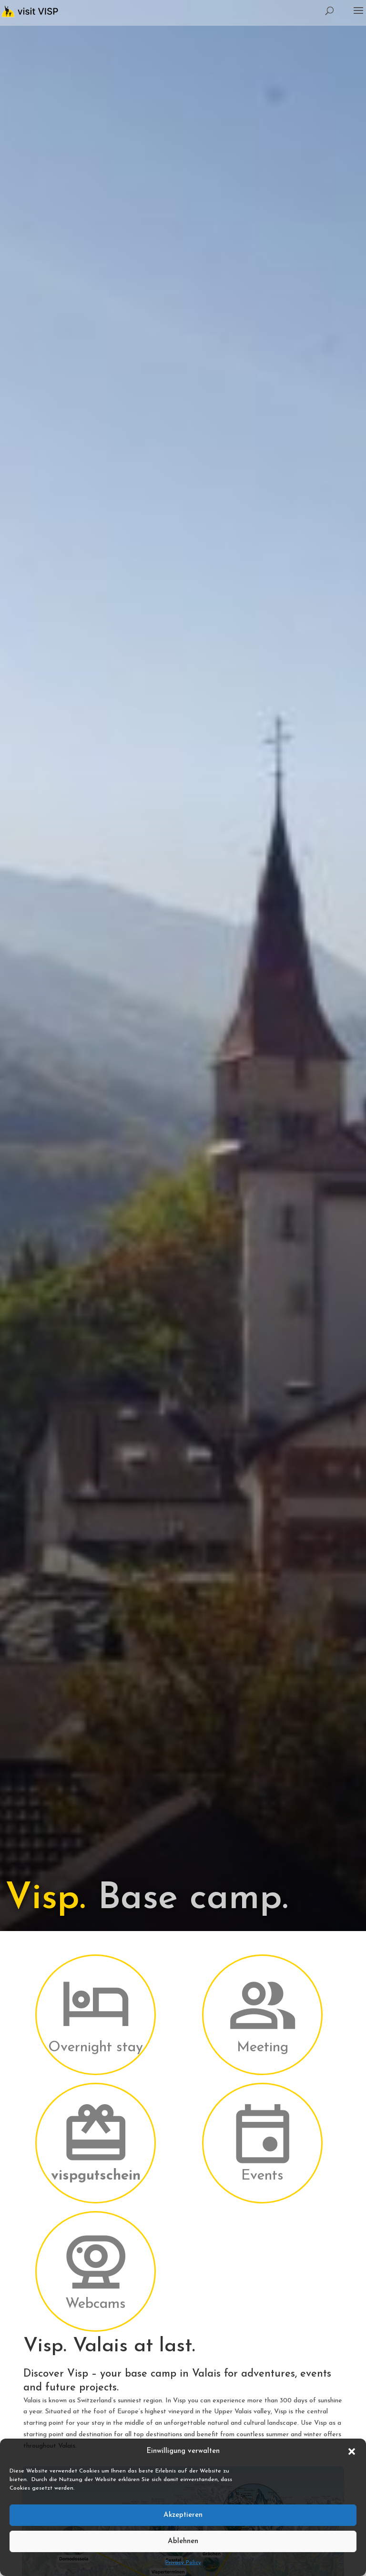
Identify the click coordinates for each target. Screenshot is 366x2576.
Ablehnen (183, 2541)
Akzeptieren (183, 2515)
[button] (351, 2451)
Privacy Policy (183, 2563)
